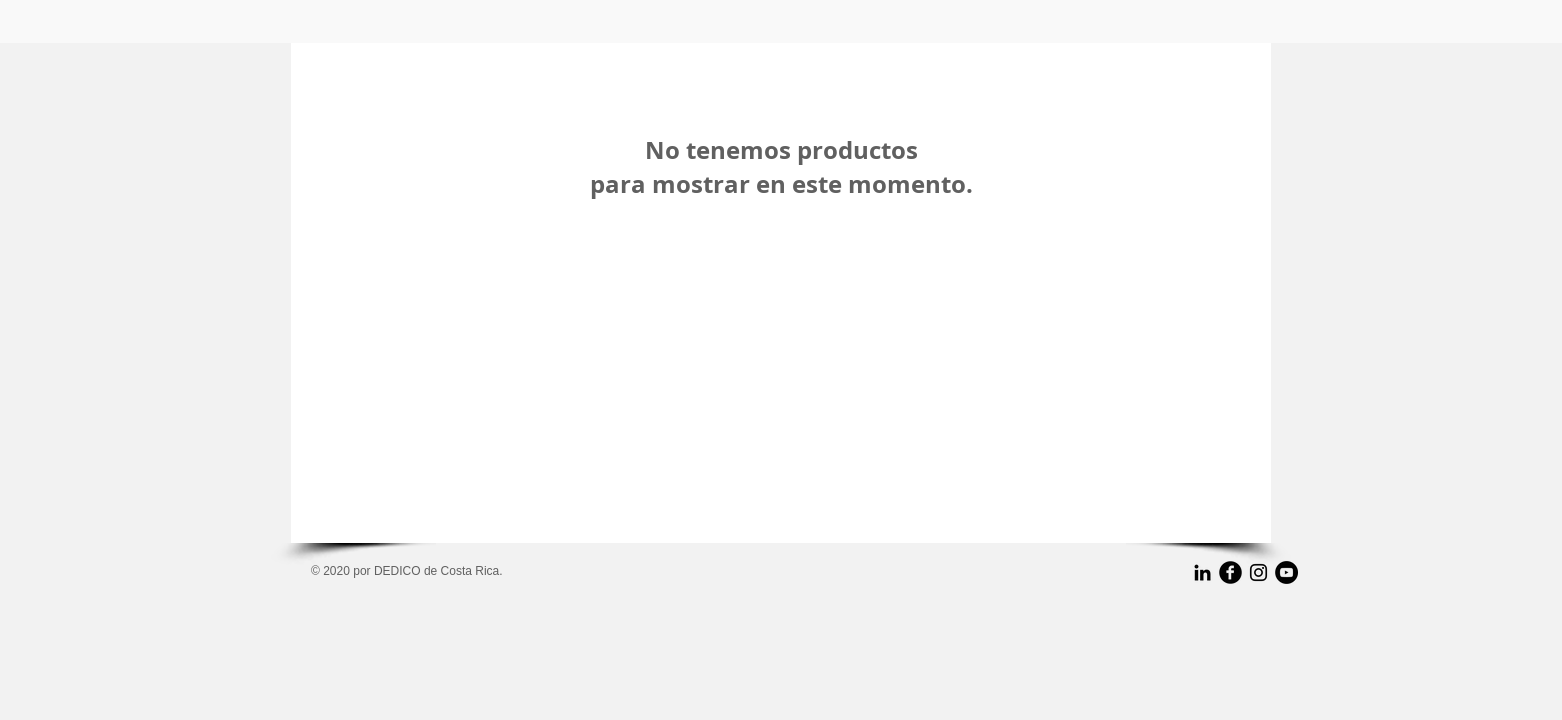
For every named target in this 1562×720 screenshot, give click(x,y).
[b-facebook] (1230, 572)
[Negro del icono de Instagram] (1258, 572)
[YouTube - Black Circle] (1286, 572)
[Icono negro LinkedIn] (1202, 572)
